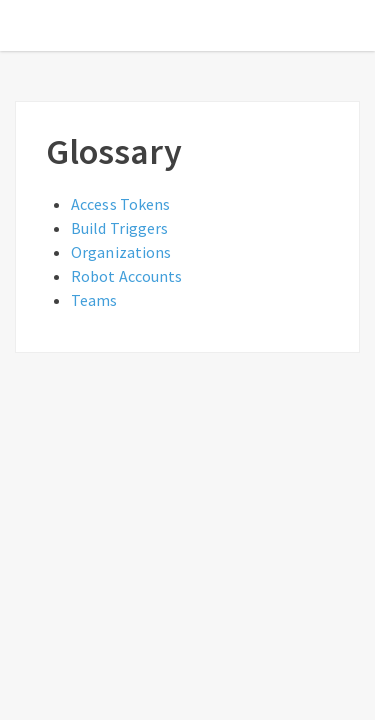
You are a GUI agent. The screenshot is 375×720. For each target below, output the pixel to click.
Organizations (121, 252)
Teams (94, 300)
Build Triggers (119, 228)
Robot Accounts (126, 276)
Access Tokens (120, 204)
